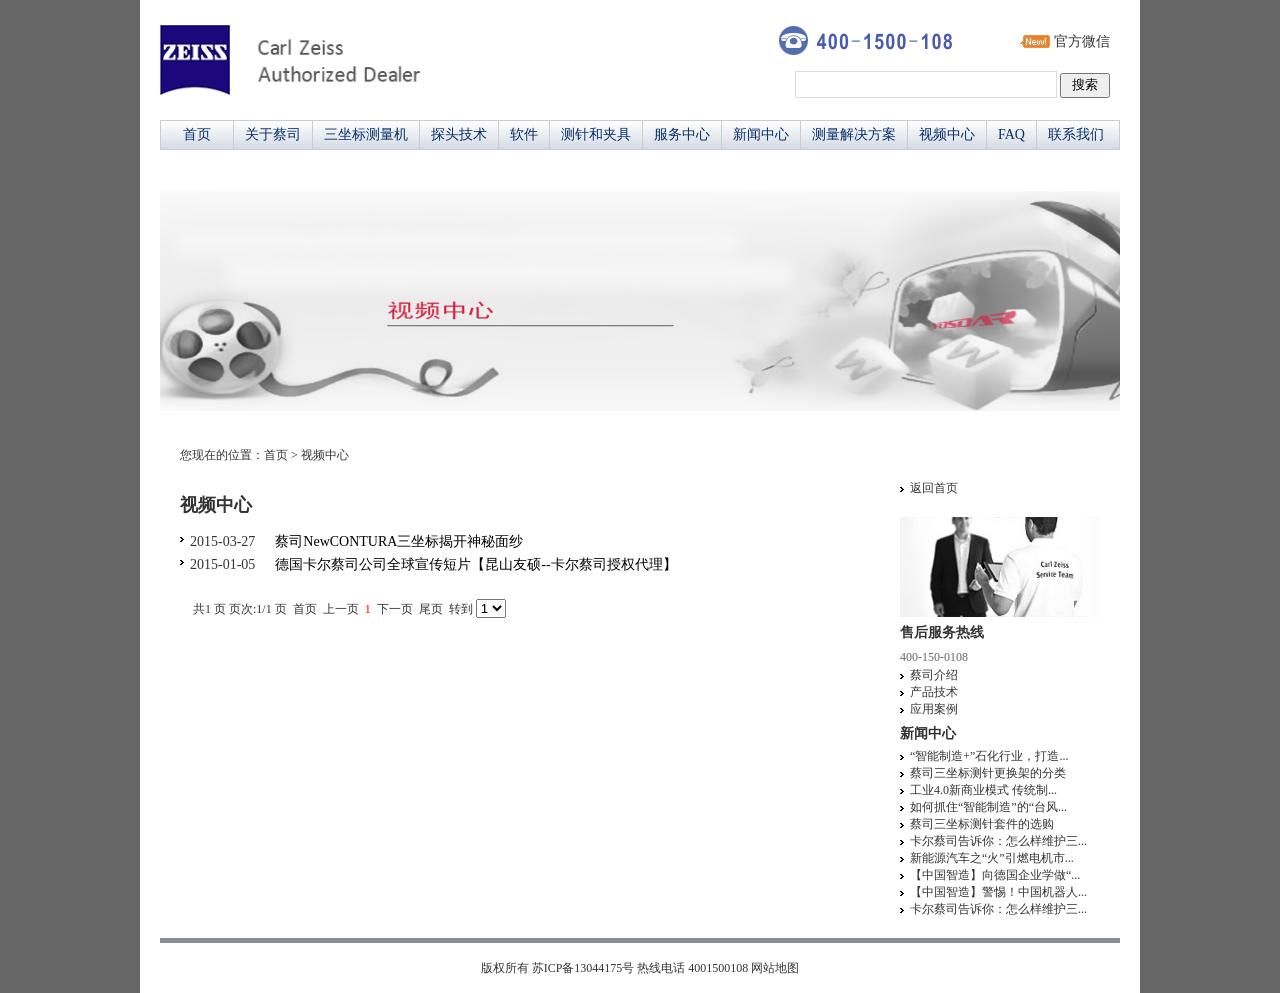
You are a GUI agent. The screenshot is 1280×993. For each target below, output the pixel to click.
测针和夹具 (596, 134)
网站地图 (775, 968)
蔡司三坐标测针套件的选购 (982, 824)
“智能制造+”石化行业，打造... (989, 756)
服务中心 (682, 134)
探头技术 (459, 134)
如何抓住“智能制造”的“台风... (988, 807)
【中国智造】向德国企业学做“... (995, 875)
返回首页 (934, 488)
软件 (524, 134)
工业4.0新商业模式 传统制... (983, 790)
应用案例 (934, 709)
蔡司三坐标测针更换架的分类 (988, 773)
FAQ (1011, 134)
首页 (197, 134)
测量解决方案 (854, 134)
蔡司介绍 (934, 675)
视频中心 (947, 134)
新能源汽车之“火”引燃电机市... (992, 858)
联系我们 (1076, 134)
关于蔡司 (273, 134)
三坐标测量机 (366, 134)
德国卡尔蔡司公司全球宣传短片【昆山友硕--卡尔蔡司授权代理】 (475, 564)
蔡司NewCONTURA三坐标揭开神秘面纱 (399, 541)
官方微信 (1082, 41)
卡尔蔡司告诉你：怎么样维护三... (998, 841)
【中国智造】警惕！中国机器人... (998, 892)
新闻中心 (761, 134)
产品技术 (934, 692)
